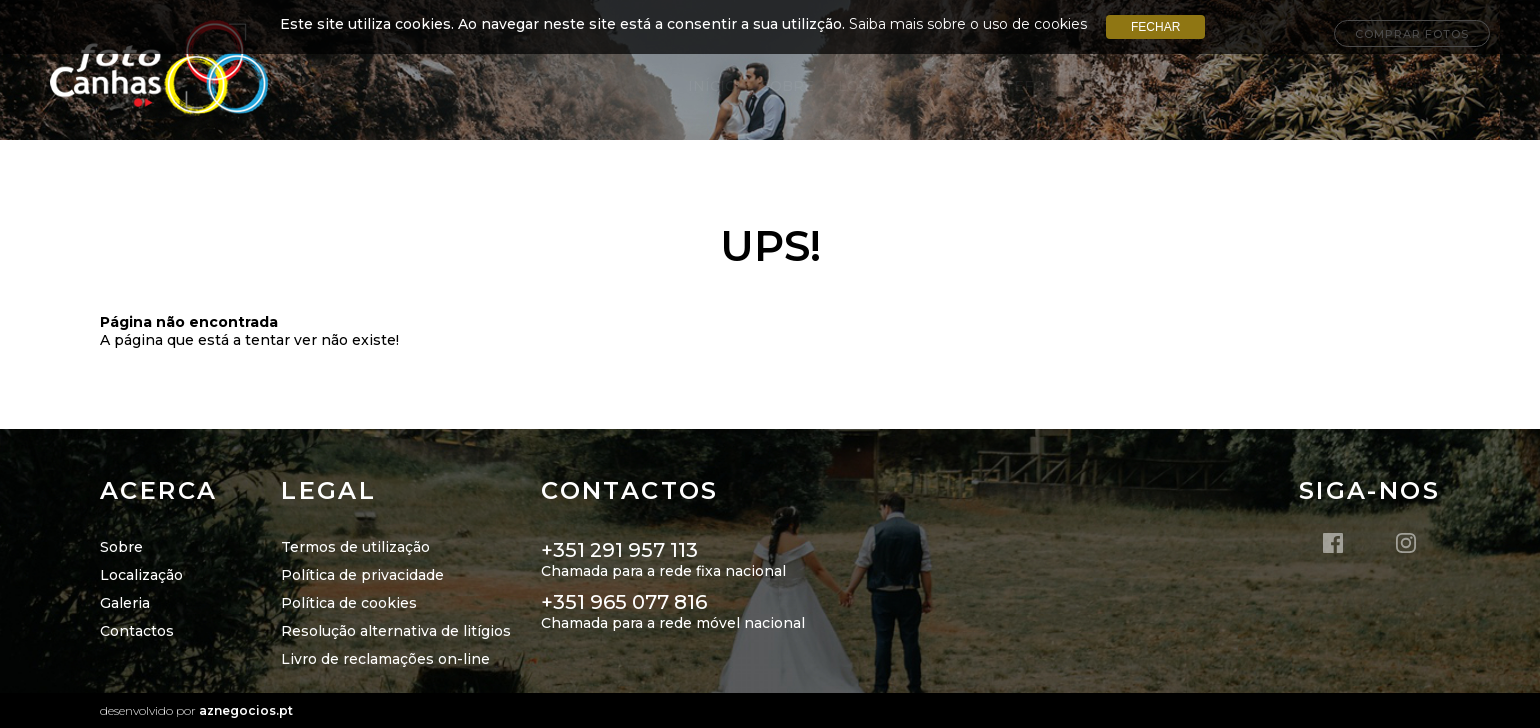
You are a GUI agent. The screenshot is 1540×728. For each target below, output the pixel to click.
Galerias (1132, 86)
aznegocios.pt (246, 710)
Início (712, 86)
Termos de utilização (355, 547)
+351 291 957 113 (619, 550)
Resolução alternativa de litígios (396, 631)
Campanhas (1322, 86)
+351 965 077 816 (624, 602)
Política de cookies (349, 603)
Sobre (787, 86)
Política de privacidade (362, 575)
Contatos (1437, 86)
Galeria (125, 603)
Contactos (137, 631)
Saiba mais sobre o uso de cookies (968, 24)
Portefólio (1020, 86)
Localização (892, 86)
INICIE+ (1222, 86)
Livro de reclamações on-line (385, 659)
